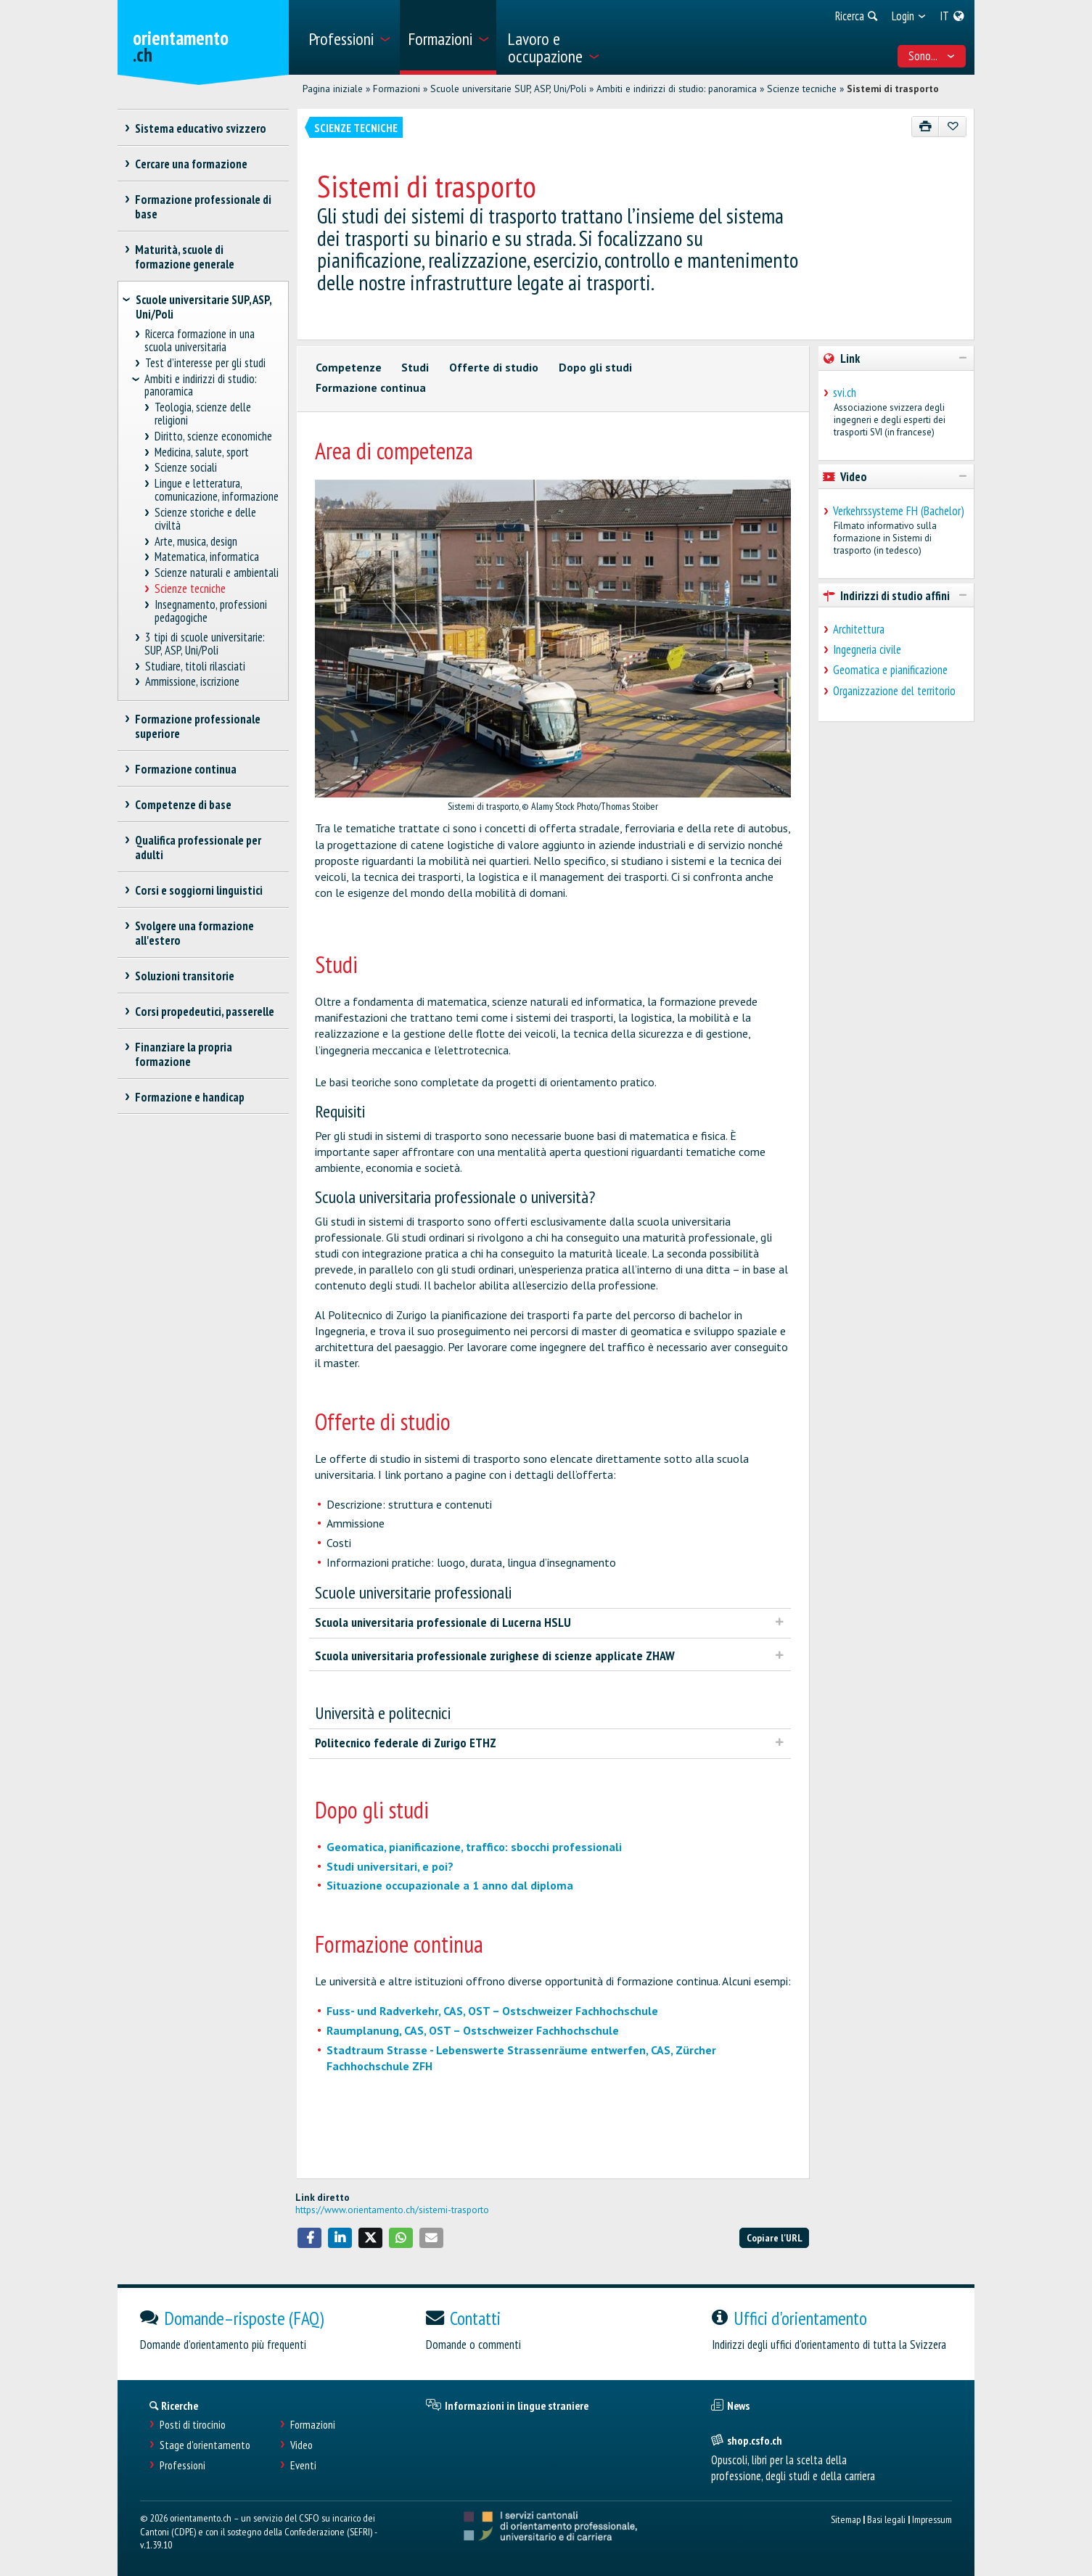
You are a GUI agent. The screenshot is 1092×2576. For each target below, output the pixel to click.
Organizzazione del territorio (894, 691)
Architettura (858, 629)
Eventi (303, 2465)
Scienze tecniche (802, 88)
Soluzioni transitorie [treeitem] (185, 976)
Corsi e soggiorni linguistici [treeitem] (199, 890)
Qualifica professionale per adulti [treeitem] (198, 847)
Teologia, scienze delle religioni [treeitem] (203, 414)
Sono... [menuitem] (931, 56)
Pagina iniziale (333, 88)
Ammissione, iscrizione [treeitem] (191, 681)
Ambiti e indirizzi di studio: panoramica (676, 88)
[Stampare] (925, 126)
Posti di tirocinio (193, 2425)
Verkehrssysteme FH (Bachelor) (898, 511)
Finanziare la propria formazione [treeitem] (184, 1054)
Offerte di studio (493, 367)
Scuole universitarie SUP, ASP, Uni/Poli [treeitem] (203, 307)
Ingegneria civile (867, 649)
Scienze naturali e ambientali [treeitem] (217, 573)
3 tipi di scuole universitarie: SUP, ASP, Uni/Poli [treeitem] (204, 644)
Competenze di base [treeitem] (183, 805)
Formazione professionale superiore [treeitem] (198, 726)
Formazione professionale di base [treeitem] (203, 207)
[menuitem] (348, 37)
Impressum (932, 2519)
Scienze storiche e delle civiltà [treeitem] (206, 519)
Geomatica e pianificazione (890, 670)
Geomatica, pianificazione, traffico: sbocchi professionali (474, 1846)
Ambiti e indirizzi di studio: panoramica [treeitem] (200, 386)
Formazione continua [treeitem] (186, 769)
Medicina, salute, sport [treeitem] (202, 452)
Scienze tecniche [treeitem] (190, 588)
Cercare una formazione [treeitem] (191, 164)
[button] (309, 2238)
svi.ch (844, 392)
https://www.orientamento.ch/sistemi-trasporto (392, 2209)
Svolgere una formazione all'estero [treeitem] (195, 933)
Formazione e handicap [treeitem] (190, 1097)
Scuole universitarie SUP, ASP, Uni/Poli (508, 88)
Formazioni (396, 88)
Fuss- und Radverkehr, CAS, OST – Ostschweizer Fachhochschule (492, 2010)
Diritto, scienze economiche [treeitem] (214, 436)
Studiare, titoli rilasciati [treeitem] (194, 666)
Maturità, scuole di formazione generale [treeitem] (184, 257)
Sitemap (846, 2519)
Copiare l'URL (774, 2237)
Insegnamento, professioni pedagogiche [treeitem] (211, 611)
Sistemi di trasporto (893, 88)
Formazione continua (371, 387)
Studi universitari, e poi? (390, 1866)
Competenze (349, 367)
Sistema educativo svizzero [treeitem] (201, 128)
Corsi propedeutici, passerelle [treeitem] (205, 1012)
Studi (415, 367)
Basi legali (886, 2519)
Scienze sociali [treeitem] (186, 467)
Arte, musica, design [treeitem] (196, 541)
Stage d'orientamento (205, 2445)
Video (301, 2445)
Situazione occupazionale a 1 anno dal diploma (450, 1885)
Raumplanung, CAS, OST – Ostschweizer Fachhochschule (473, 2030)
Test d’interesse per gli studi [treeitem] (205, 363)
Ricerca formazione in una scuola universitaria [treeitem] (199, 341)
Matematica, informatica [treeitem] (207, 557)
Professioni (182, 2465)
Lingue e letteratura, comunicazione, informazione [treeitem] (217, 490)
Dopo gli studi (595, 367)
